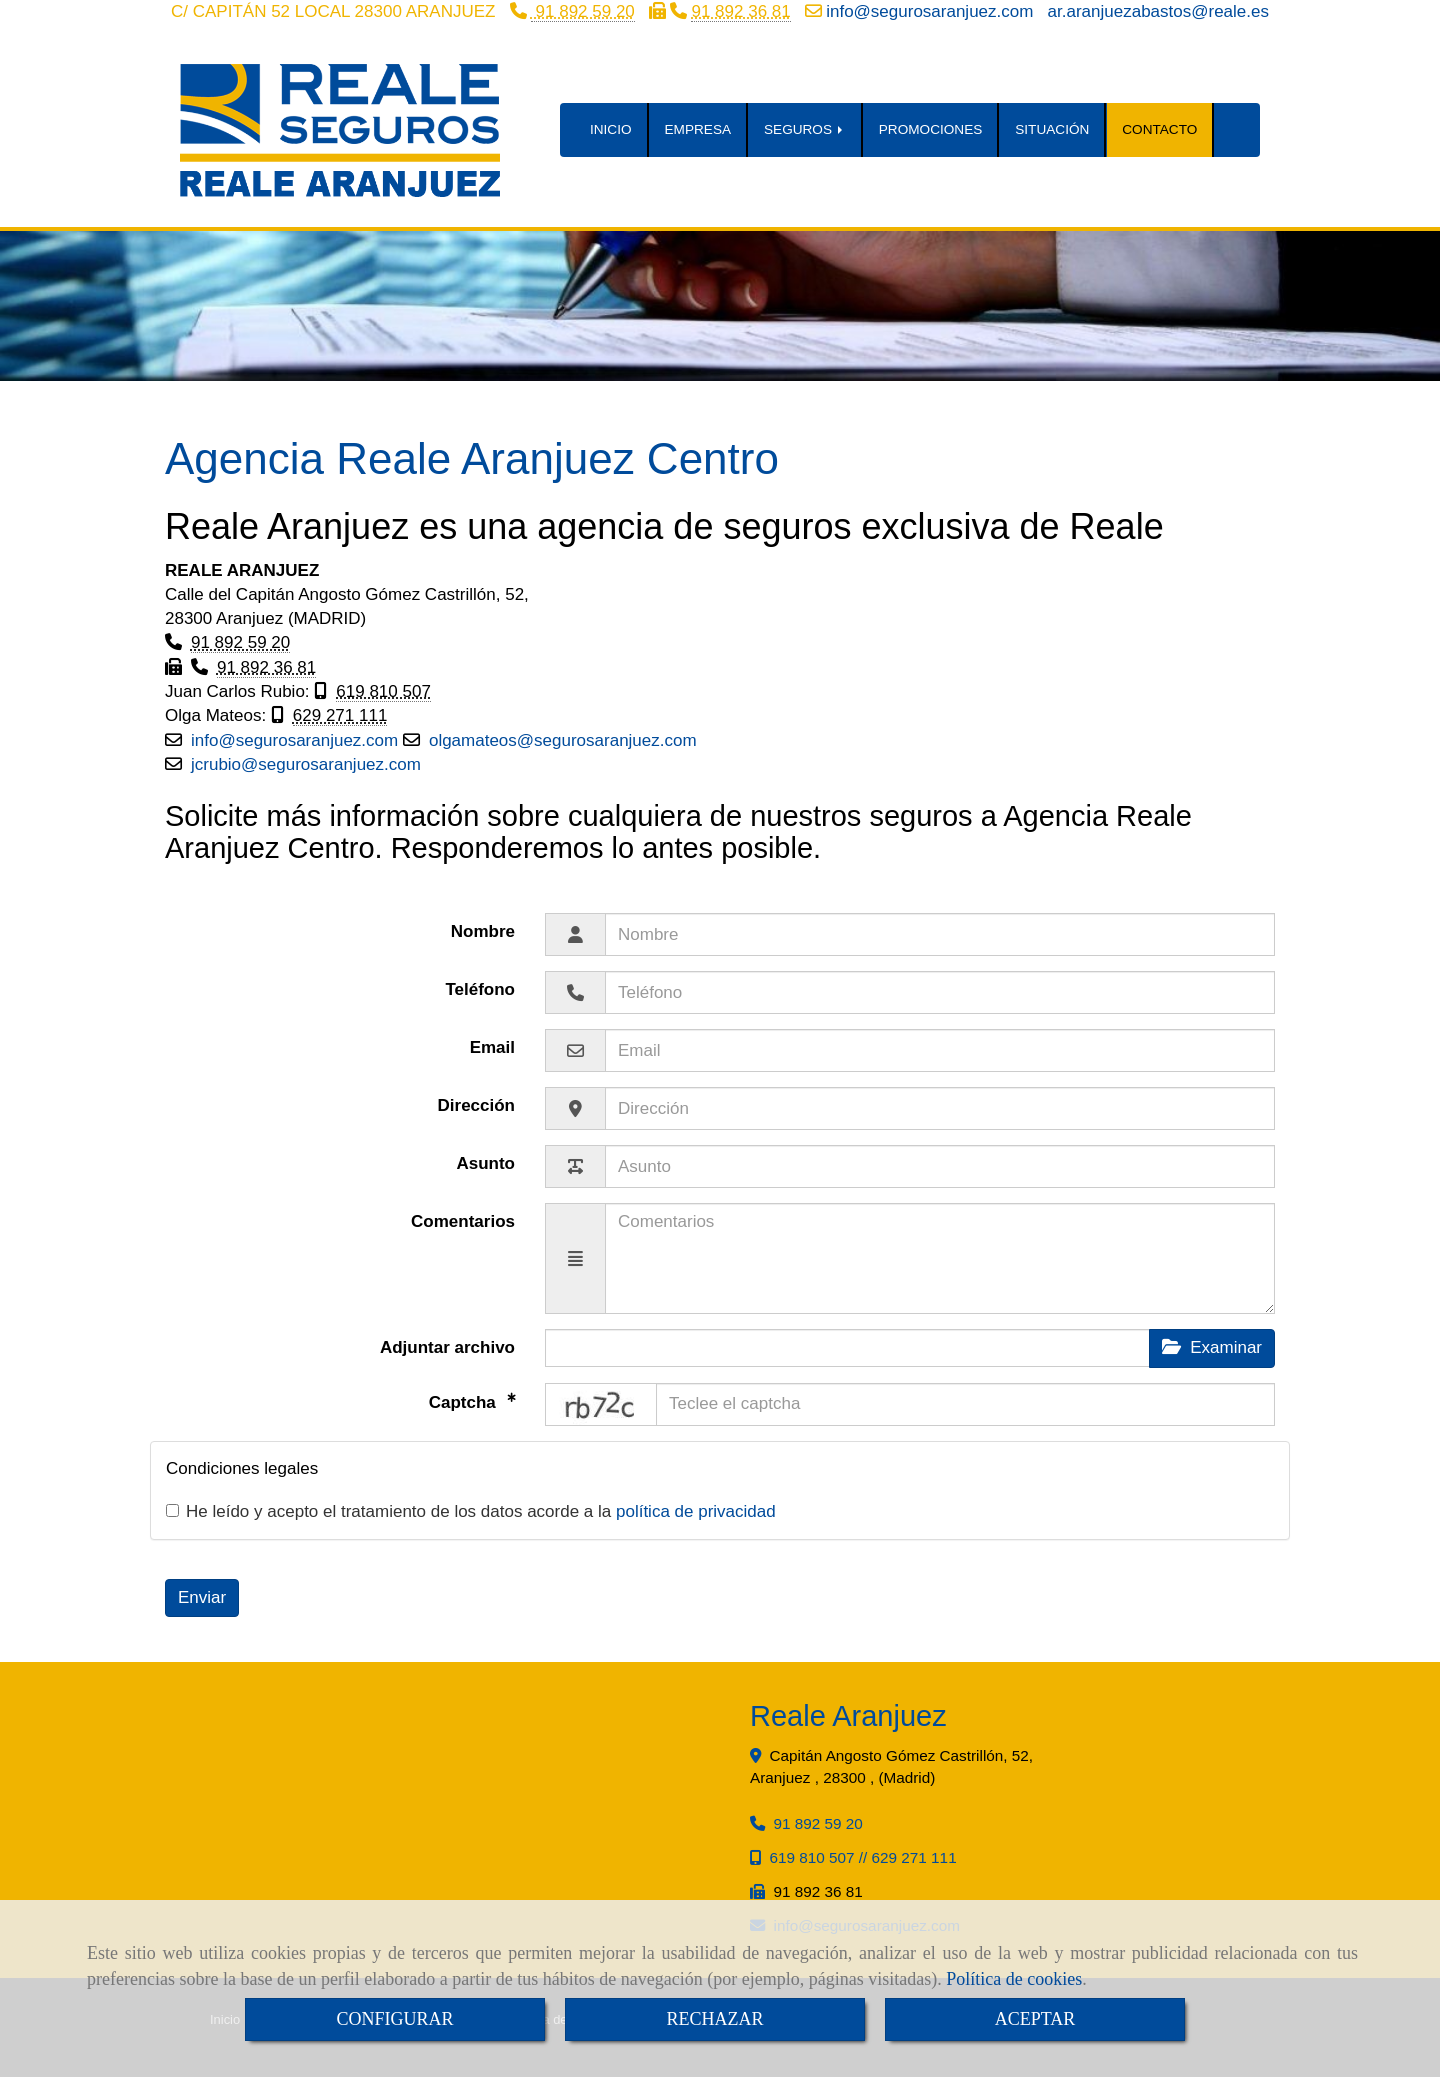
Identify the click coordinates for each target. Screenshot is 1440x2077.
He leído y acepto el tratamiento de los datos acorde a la (471, 1511)
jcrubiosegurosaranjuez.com (306, 764)
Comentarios (463, 1221)
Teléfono (480, 989)
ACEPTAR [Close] (1035, 2019)
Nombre (483, 931)
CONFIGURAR (394, 2019)
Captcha (465, 1401)
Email (492, 1047)
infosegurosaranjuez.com (929, 11)
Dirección (476, 1105)
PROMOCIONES (930, 129)
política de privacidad (696, 1511)
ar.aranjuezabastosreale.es (1158, 11)
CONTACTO (1159, 129)
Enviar (202, 1597)
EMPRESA (698, 129)
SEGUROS (805, 129)
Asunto (485, 1163)
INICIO (611, 129)
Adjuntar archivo (447, 1347)
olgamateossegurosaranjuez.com (563, 740)
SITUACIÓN (1052, 129)
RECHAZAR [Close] (714, 2019)
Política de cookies (1014, 1979)
